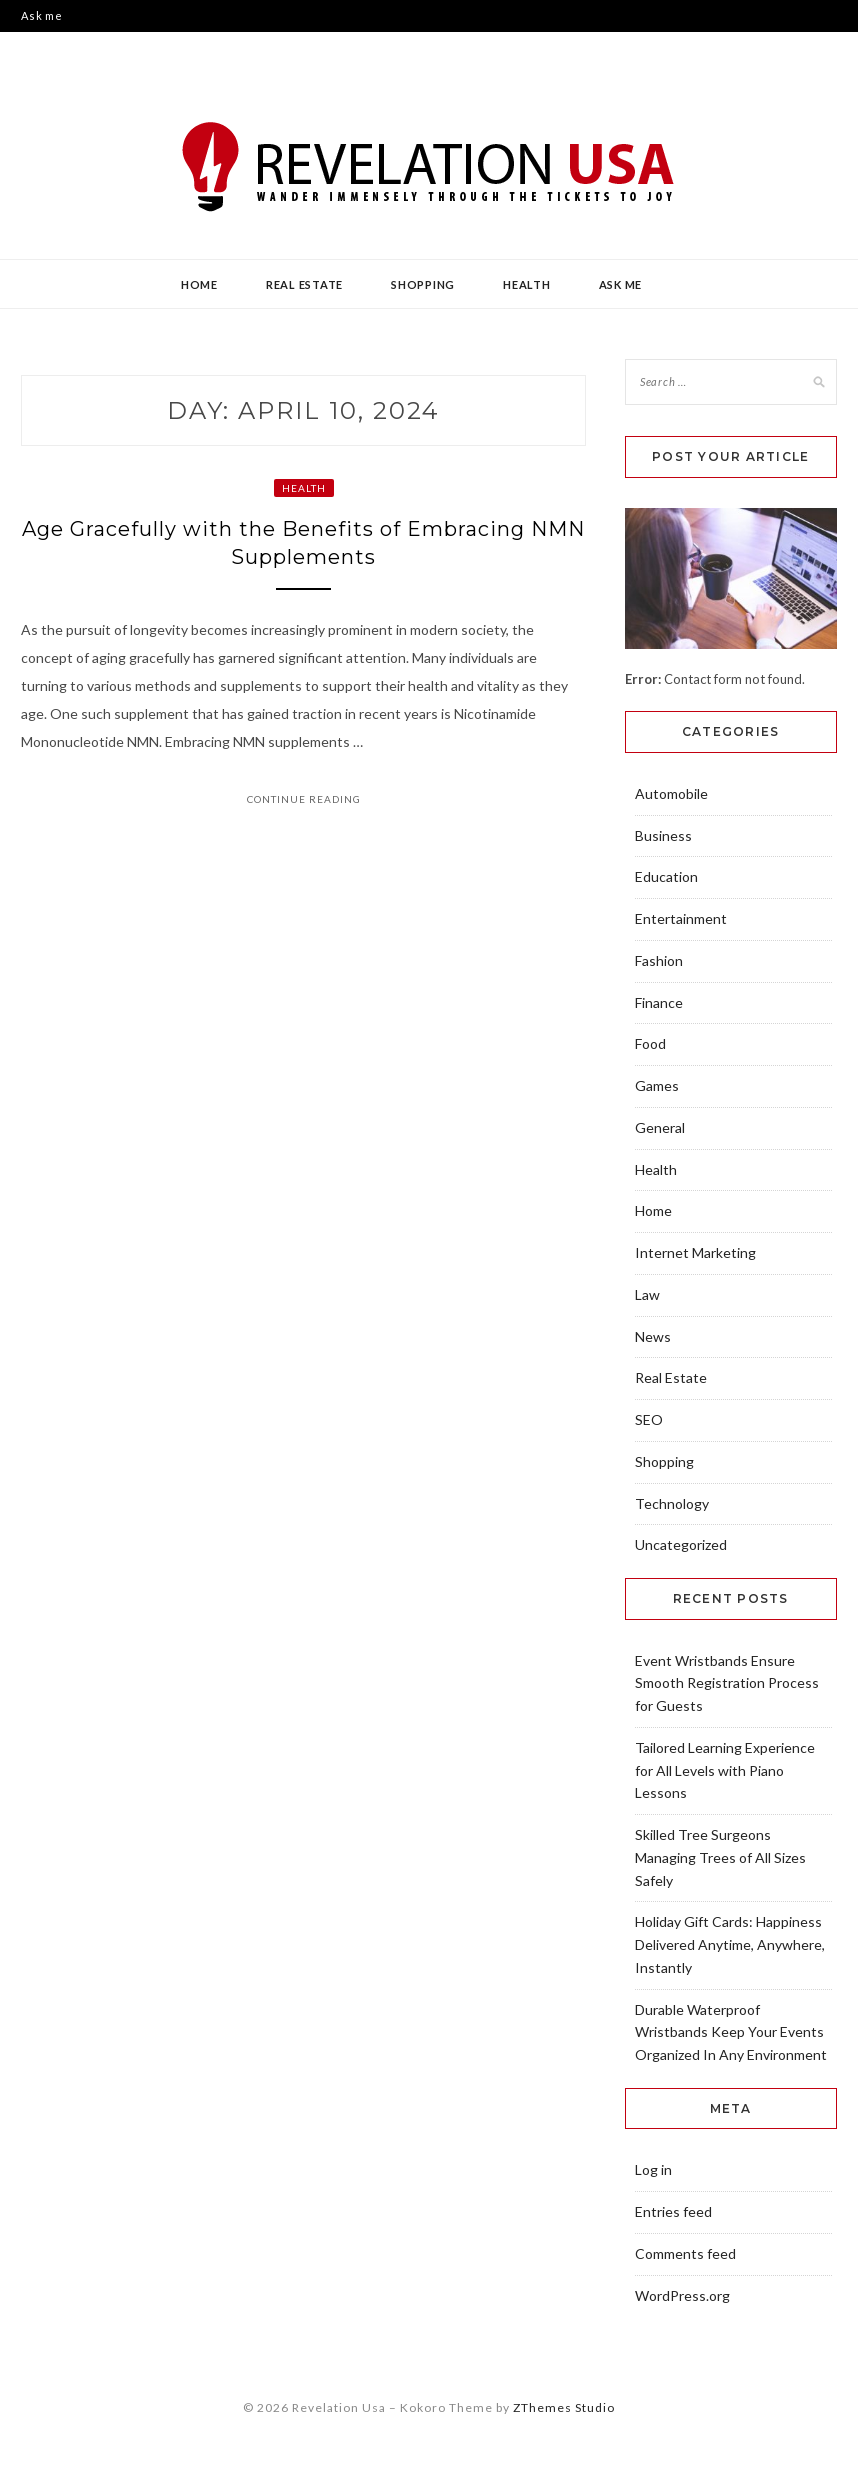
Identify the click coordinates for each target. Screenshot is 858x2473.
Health (527, 284)
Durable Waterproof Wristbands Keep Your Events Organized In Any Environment (731, 2032)
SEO (649, 1419)
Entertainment (681, 918)
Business (663, 835)
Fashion (659, 960)
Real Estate (304, 284)
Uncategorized (681, 1544)
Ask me (42, 15)
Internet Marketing (695, 1252)
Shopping (423, 284)
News (653, 1336)
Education (666, 876)
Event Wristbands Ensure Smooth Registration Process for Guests (727, 1683)
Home (199, 284)
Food (650, 1043)
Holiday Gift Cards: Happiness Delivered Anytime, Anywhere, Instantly (730, 1944)
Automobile (671, 793)
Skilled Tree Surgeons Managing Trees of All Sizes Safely (720, 1857)
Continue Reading (304, 799)
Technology (672, 1503)
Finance (659, 1002)
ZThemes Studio (564, 2407)
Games (657, 1085)
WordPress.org (682, 2295)
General (660, 1127)
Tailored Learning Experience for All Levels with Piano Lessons (725, 1770)
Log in (653, 2169)
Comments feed (685, 2253)
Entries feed (673, 2211)
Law (647, 1294)
